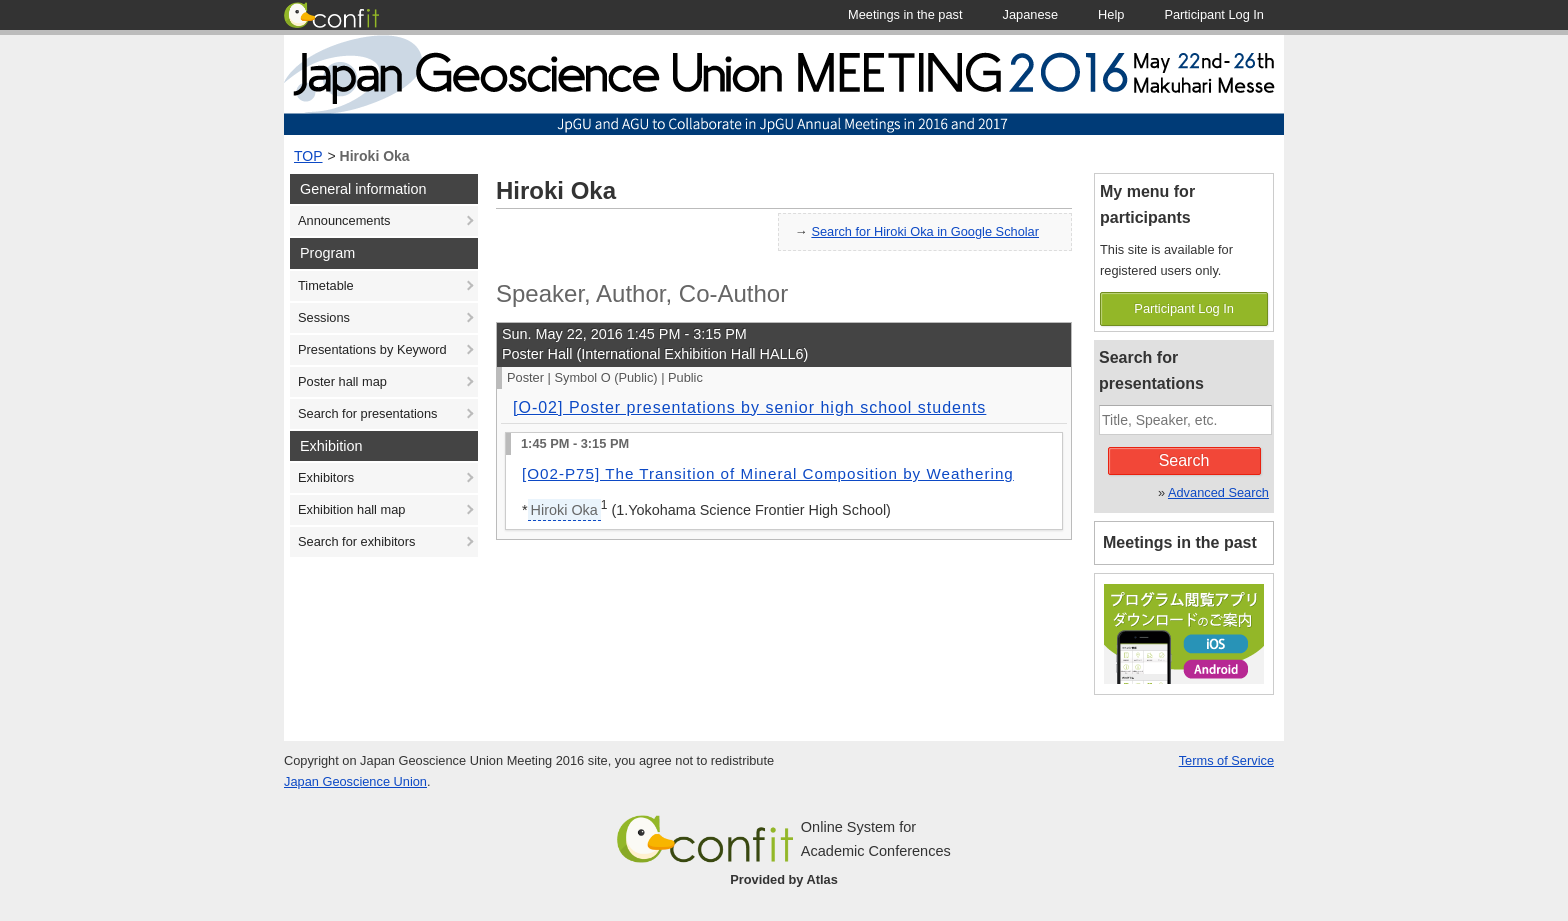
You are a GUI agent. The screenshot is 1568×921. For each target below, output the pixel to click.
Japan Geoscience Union (355, 781)
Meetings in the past (1180, 542)
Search (1184, 460)
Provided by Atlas (784, 879)
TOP (308, 156)
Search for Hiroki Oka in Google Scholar (925, 231)
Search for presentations (367, 413)
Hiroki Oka (375, 156)
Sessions (324, 317)
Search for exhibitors (356, 541)
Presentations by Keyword (372, 349)
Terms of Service (1226, 760)
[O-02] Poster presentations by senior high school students (749, 407)
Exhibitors (326, 477)
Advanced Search (1218, 492)
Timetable (326, 285)
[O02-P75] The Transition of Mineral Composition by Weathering (768, 473)
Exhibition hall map (351, 509)
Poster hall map (342, 381)
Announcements (344, 220)
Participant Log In (1184, 308)
